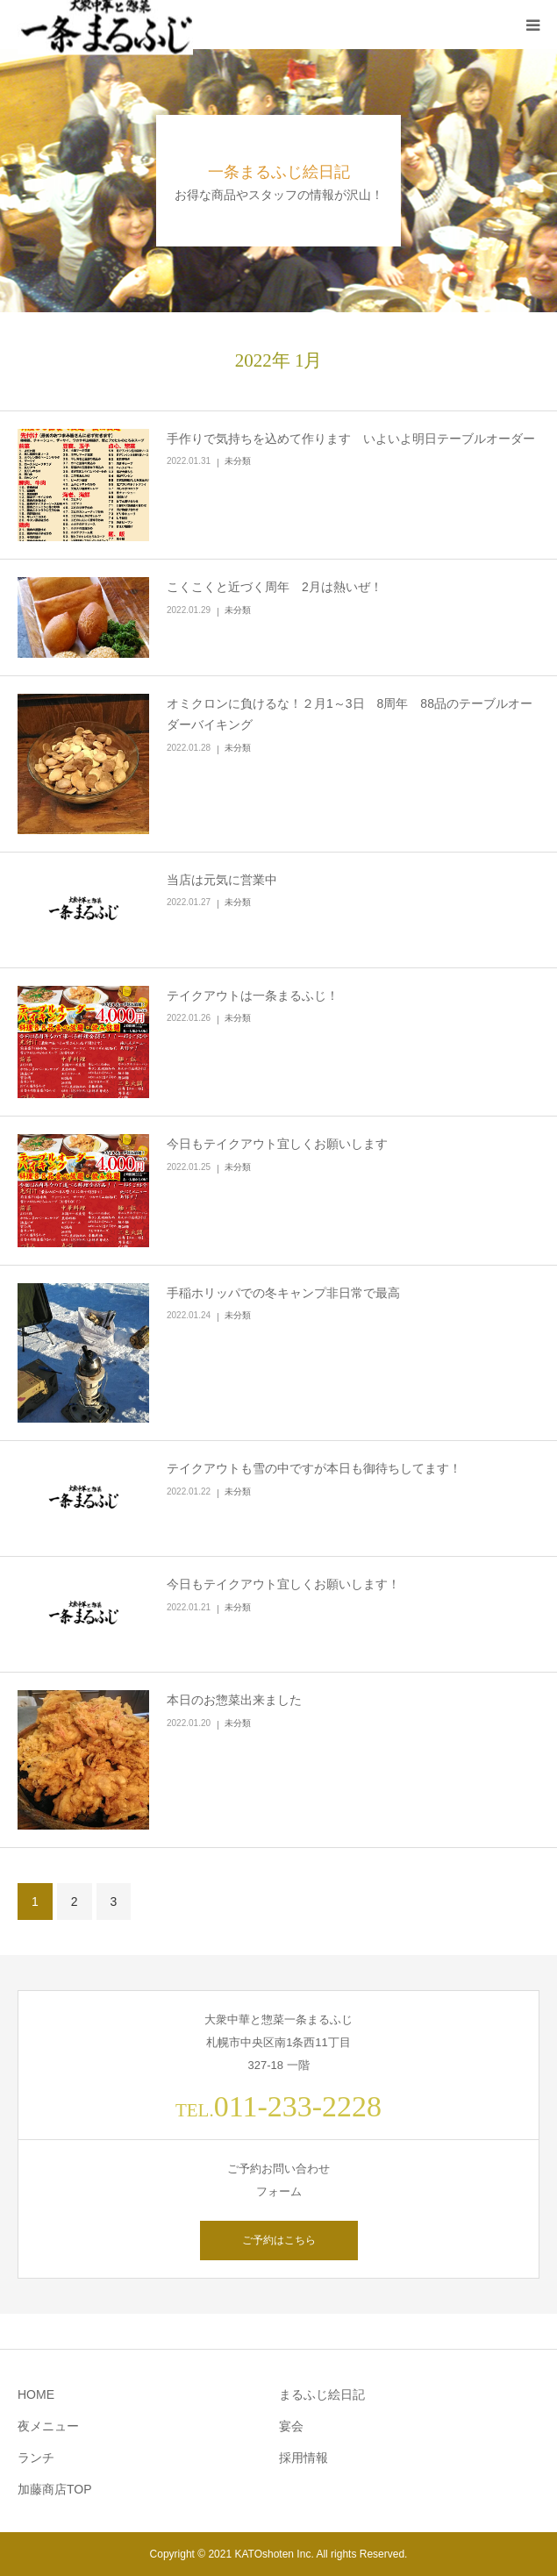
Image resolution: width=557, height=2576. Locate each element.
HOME (36, 2394)
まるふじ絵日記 (322, 2394)
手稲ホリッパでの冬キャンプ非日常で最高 (283, 1293)
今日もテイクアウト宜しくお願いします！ (283, 1584)
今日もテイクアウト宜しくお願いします (277, 1144)
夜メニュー (48, 2426)
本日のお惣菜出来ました (234, 1700)
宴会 (291, 2426)
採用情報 (303, 2458)
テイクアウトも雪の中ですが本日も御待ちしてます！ (314, 1468)
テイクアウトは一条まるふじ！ (253, 995)
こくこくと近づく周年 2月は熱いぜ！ (274, 587)
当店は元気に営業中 (222, 880)
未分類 (238, 461)
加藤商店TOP (55, 2489)
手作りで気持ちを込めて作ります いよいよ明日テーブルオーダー (351, 439)
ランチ (36, 2458)
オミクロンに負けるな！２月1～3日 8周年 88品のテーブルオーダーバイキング (349, 713)
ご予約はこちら (279, 2240)
